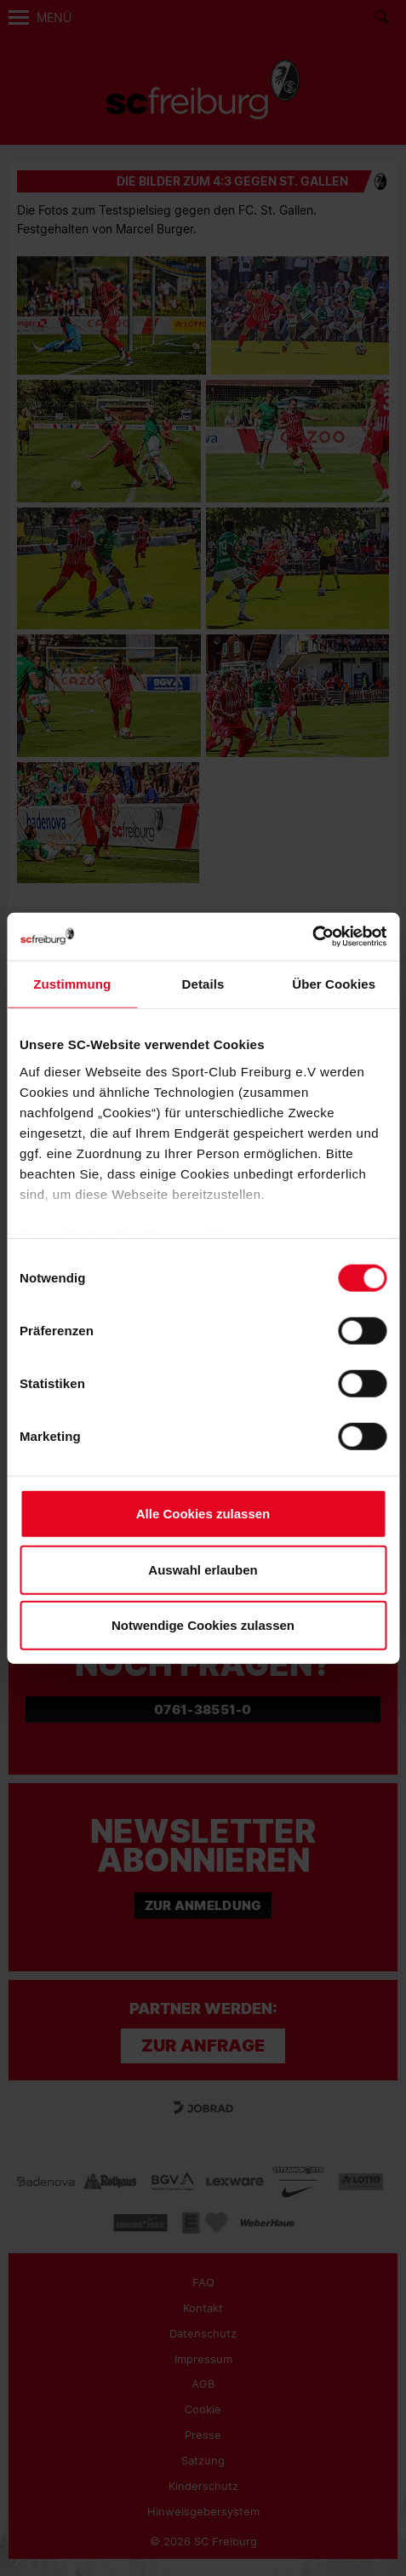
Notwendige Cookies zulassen (203, 1625)
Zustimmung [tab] (72, 984)
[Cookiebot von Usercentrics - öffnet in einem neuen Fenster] (311, 936)
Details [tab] (203, 984)
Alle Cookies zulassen (203, 1513)
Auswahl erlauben (202, 1569)
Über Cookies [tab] (333, 984)
